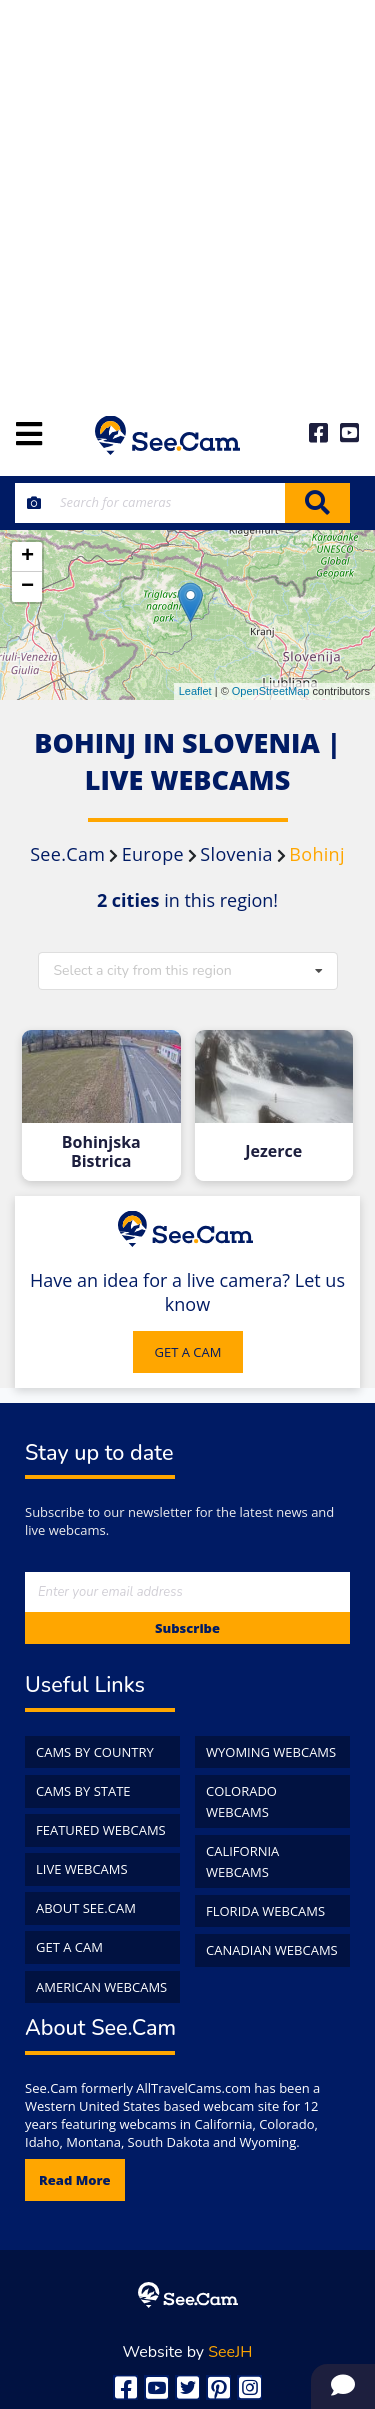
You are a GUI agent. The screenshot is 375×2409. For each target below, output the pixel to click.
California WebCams (242, 1861)
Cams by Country (95, 1752)
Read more (75, 2180)
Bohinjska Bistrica (101, 1152)
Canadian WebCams (272, 1950)
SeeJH (230, 2352)
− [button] (27, 587)
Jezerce (273, 1151)
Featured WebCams (101, 1830)
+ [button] (27, 557)
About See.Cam (86, 1908)
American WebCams (101, 1987)
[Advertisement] (187, 197)
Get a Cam (69, 1947)
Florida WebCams (265, 1911)
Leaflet (195, 691)
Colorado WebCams (241, 1801)
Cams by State (83, 1791)
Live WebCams (82, 1869)
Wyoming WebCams (271, 1752)
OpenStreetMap (271, 691)
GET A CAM (188, 1352)
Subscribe (187, 1628)
